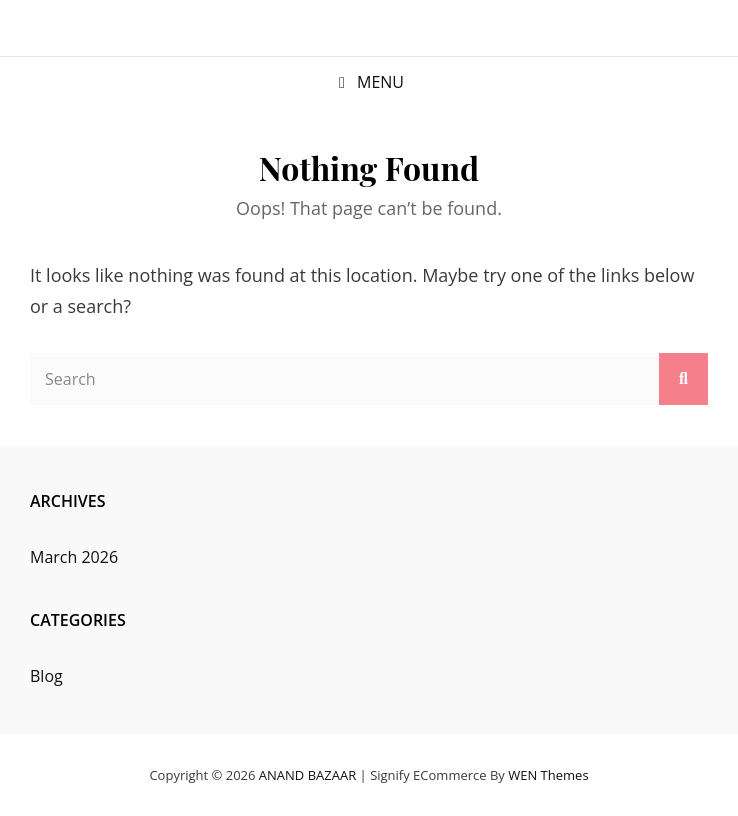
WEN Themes (548, 775)
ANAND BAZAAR (307, 775)
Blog (46, 676)
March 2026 (74, 557)
